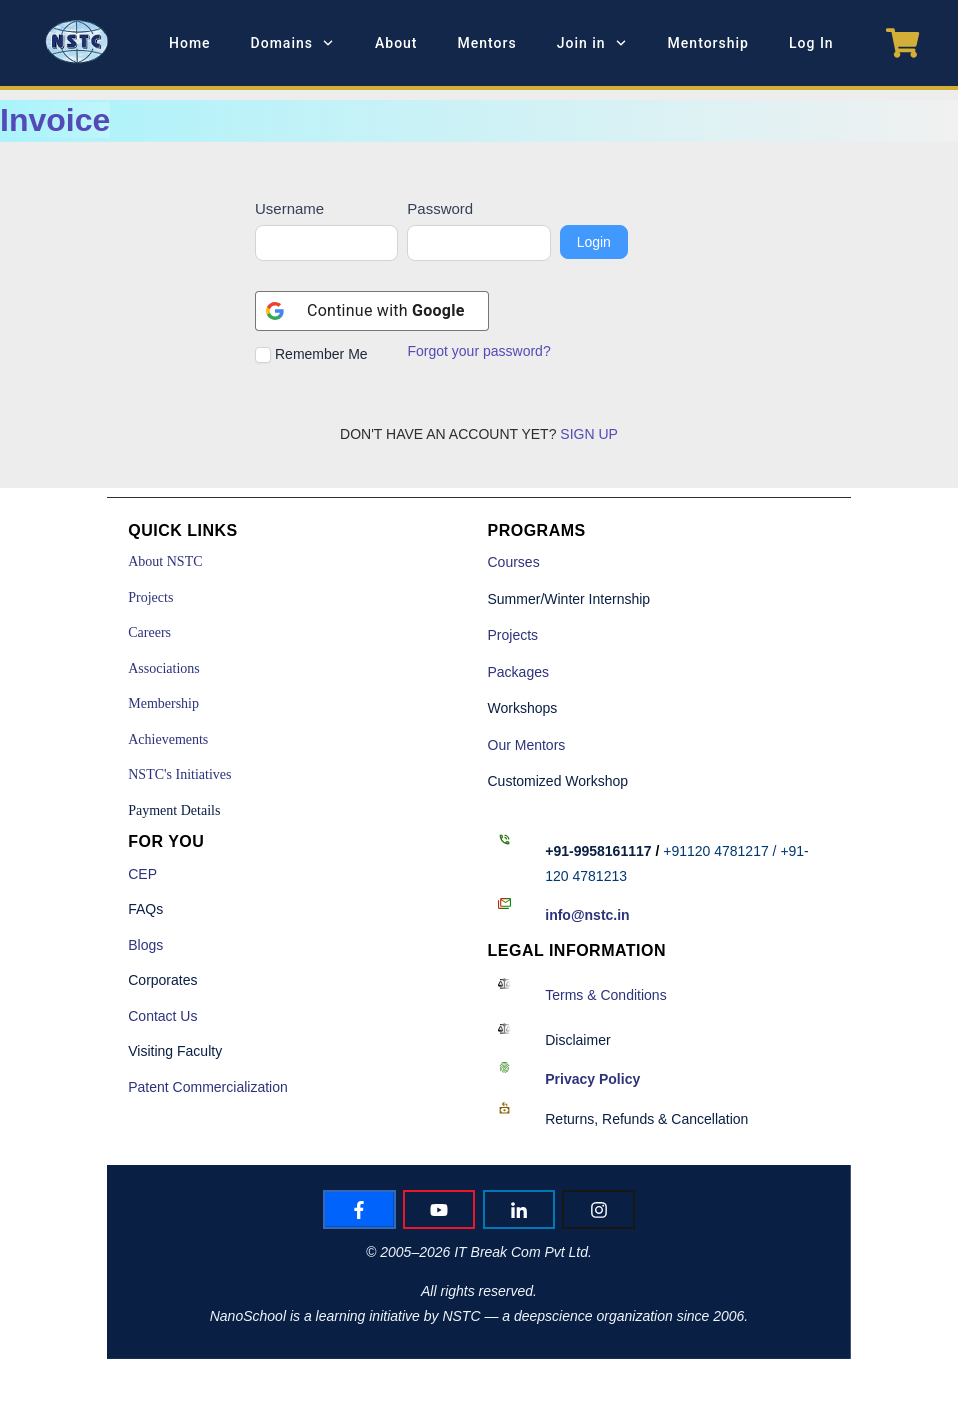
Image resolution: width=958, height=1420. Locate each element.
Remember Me (311, 354)
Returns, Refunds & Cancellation (646, 1119)
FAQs (145, 909)
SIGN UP (589, 434)
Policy (592, 1079)
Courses (514, 562)
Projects (150, 597)
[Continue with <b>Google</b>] (372, 311)
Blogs (145, 945)
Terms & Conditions (605, 995)
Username (289, 208)
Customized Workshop (558, 781)
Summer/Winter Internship (569, 599)
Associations (164, 668)
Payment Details (174, 810)
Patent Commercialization (208, 1087)
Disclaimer (577, 1040)
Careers (149, 632)
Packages (518, 672)
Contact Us (162, 1016)
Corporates (162, 980)
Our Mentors (527, 745)
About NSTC (165, 561)
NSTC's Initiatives (179, 774)
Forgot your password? (478, 351)
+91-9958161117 (598, 851)
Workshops (523, 708)
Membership (163, 703)
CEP (142, 874)
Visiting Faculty (175, 1051)
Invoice (55, 120)
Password (440, 208)
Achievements (168, 739)
